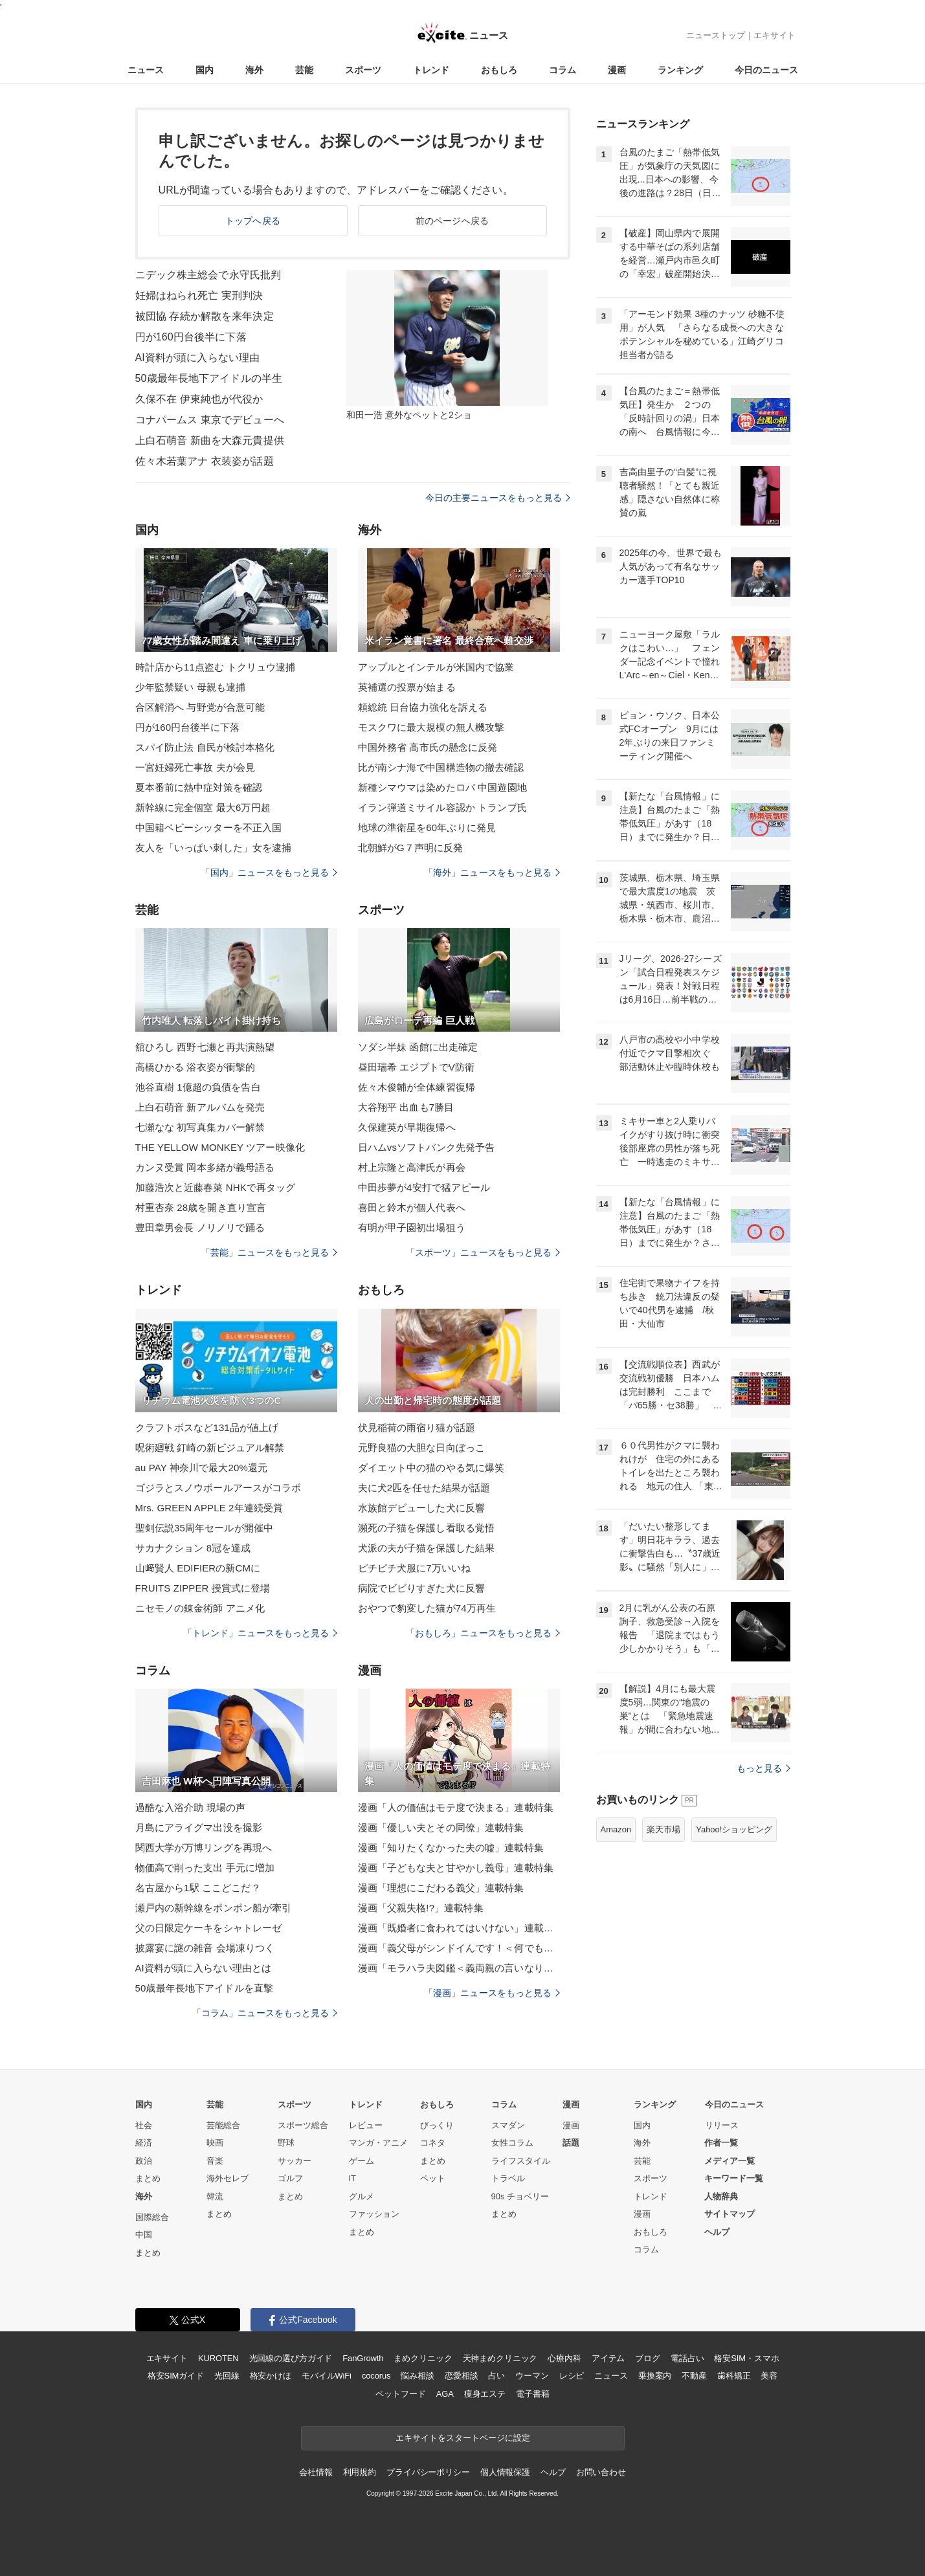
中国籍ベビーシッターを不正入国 (208, 827)
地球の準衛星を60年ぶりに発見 (427, 827)
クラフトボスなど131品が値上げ (207, 1427)
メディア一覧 (729, 2161)
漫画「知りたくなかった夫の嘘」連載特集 (451, 1847)
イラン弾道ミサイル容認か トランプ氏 (442, 807)
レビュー (366, 2125)
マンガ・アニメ (378, 2143)
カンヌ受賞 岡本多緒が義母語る (205, 1167)
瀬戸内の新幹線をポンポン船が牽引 (213, 1907)
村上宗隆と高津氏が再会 (411, 1167)
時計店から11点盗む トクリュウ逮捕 (215, 666)
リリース (722, 2125)
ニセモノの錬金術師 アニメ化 (200, 1608)
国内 (204, 70)
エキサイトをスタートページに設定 (463, 2438)
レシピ (572, 2376)
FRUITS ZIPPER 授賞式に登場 (203, 1587)
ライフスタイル (520, 2161)
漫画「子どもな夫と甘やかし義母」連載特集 (455, 1867)
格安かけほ (270, 2376)
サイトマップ (729, 2214)
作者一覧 (721, 2143)
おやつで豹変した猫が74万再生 (427, 1608)
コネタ (432, 2143)
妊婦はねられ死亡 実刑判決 (199, 295)
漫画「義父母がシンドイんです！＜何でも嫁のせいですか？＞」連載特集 (459, 1947)
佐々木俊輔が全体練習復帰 (416, 1087)
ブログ (647, 2358)
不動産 (694, 2376)
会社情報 (315, 2472)
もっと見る (763, 1768)
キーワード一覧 (733, 2178)
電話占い (687, 2358)
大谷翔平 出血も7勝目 (406, 1107)
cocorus (376, 2376)
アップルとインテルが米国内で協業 (436, 666)
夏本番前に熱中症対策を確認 (199, 787)
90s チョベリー (520, 2196)
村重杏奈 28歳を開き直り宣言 (201, 1207)
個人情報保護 (505, 2472)
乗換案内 (654, 2376)
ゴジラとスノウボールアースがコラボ (218, 1487)
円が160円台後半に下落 (191, 336)
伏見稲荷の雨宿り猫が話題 (416, 1427)
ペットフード (400, 2394)
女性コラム (512, 2143)
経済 (143, 2143)
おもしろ (499, 70)
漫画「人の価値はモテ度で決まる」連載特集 (455, 1807)
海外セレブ (227, 2178)
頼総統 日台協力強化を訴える (423, 707)
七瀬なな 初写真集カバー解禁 (200, 1127)
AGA (445, 2394)
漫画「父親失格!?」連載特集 (421, 1907)
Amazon (616, 1829)
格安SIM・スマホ (746, 2358)
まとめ (148, 2178)
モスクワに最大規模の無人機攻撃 (431, 727)
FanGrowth (362, 2358)
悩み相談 (417, 2376)
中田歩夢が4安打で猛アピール (424, 1187)
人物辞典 (721, 2196)
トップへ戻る (252, 221)
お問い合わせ (601, 2472)
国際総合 (152, 2217)
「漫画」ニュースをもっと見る (492, 1993)
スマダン (508, 2125)
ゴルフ (290, 2178)
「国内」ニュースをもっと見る (269, 872)
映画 (214, 2143)
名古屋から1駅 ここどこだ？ (198, 1887)
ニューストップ (715, 35)
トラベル (508, 2178)
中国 (143, 2234)
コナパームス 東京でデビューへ (209, 419)
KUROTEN (218, 2358)
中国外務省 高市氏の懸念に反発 (428, 747)
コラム (562, 70)
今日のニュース (766, 70)
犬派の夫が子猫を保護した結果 (426, 1547)
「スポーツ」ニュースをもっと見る (483, 1252)
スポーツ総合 (303, 2125)
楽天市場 (663, 1829)
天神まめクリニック (500, 2358)
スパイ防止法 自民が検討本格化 (205, 747)
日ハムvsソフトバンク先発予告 (426, 1147)
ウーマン (531, 2376)
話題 (571, 2143)
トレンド (431, 70)
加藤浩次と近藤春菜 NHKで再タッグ (215, 1187)
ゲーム (361, 2161)
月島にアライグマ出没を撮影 (199, 1827)
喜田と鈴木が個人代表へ (411, 1207)
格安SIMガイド (176, 2376)
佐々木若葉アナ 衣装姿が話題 (204, 461)
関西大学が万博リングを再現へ (204, 1847)
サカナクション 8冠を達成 (193, 1547)
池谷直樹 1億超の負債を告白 (198, 1087)
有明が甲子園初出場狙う (411, 1227)
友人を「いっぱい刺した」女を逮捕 (213, 847)
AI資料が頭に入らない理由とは (203, 1967)
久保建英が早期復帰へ (407, 1127)
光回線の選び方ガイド (291, 2358)
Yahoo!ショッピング (734, 1829)
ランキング (680, 70)
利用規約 (359, 2472)
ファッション (374, 2214)
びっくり (437, 2125)
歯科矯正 (733, 2376)
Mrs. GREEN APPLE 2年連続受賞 (209, 1507)
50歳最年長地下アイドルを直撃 (204, 1987)
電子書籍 (532, 2394)
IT (353, 2178)
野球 (286, 2143)
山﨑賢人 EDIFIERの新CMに (198, 1567)
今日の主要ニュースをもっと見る (497, 498)
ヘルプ (717, 2232)
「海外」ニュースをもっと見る (492, 872)
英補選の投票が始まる (407, 687)
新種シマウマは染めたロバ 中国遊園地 (442, 787)
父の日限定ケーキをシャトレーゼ (208, 1927)
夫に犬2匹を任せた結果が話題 (424, 1487)
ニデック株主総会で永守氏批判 (208, 274)
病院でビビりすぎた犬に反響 (421, 1587)
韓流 (214, 2196)
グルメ (361, 2196)
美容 (769, 2376)
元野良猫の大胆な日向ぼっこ (421, 1447)
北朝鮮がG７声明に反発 (410, 847)
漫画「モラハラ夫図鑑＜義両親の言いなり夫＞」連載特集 (459, 1967)
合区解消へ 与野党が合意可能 (200, 707)
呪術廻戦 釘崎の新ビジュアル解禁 (210, 1447)
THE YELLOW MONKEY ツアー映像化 (220, 1147)
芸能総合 (223, 2125)
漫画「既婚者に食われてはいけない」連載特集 (459, 1927)
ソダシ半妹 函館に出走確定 (418, 1046)
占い (496, 2376)
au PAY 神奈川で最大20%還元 (201, 1467)
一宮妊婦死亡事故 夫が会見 (195, 767)
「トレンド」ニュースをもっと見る (260, 1633)
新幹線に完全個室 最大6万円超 (203, 807)
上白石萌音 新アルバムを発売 (200, 1107)
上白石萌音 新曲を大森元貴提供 (209, 440)
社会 (143, 2125)
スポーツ (363, 70)
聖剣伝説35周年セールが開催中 (204, 1527)
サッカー (294, 2161)
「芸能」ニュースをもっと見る (269, 1252)
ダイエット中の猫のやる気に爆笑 (431, 1467)
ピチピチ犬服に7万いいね (414, 1567)
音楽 (214, 2161)
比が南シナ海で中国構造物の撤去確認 (441, 767)
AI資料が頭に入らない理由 (197, 357)
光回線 (227, 2376)
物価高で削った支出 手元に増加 (205, 1867)
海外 (254, 70)
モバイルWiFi (326, 2376)
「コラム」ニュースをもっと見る (264, 2013)
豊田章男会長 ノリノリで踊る (200, 1227)
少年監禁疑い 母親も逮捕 (190, 687)
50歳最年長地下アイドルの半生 (209, 378)
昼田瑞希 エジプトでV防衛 (416, 1066)
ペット (432, 2178)
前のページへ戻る (452, 221)
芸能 (304, 70)
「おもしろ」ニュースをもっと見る (483, 1633)
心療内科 (564, 2358)
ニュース (146, 70)
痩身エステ (485, 2394)
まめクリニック (423, 2358)
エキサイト (774, 35)
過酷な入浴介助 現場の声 (190, 1807)
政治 (143, 2161)
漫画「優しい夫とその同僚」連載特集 (441, 1827)
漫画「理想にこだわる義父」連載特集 (441, 1887)
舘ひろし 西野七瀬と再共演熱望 (205, 1046)
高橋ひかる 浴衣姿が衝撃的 (195, 1066)
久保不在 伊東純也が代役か (199, 399)
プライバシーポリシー (428, 2472)
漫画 (617, 70)
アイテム (608, 2358)
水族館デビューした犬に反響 (421, 1507)
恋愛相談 (461, 2376)
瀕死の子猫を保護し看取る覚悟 (426, 1527)
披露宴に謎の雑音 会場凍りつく (205, 1947)
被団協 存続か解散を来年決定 (204, 316)
